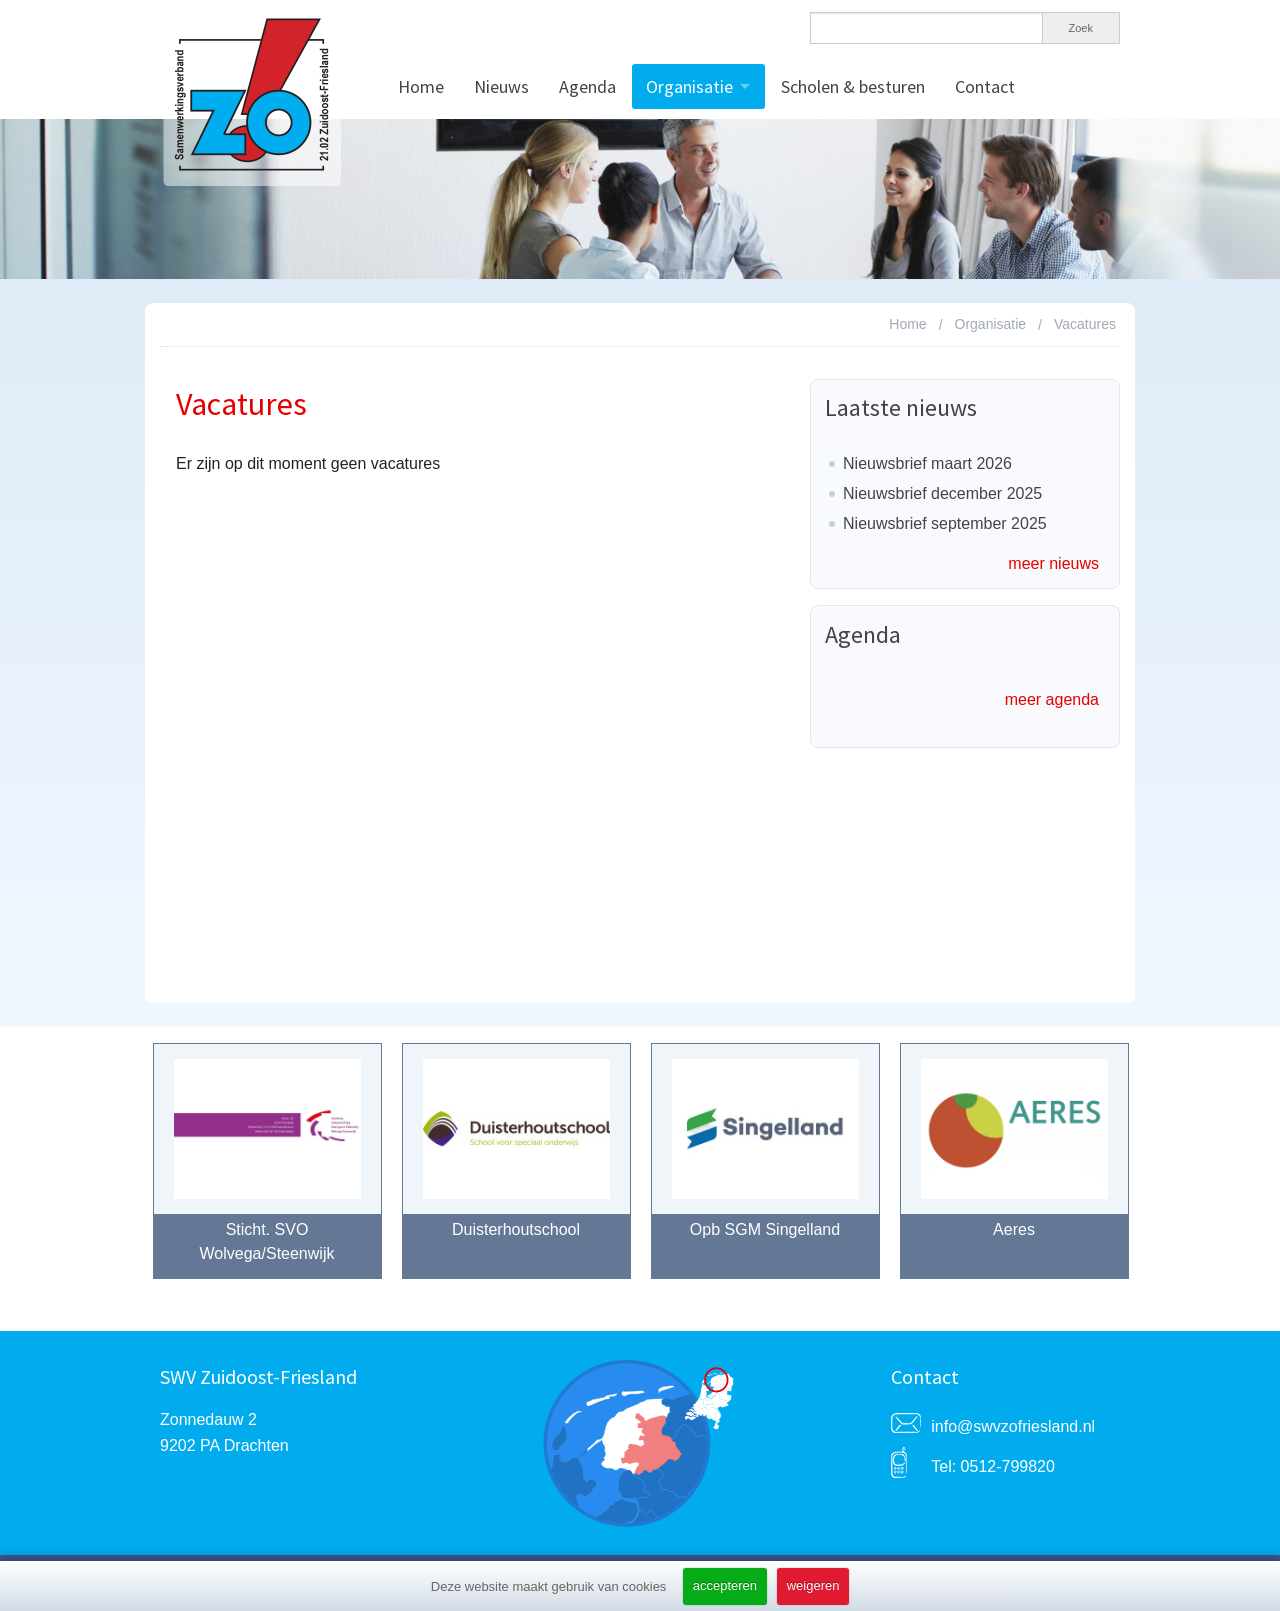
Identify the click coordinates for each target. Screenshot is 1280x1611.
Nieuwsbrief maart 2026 (927, 463)
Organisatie (689, 86)
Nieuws (501, 86)
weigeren (813, 1585)
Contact (985, 86)
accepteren (725, 1585)
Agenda (587, 86)
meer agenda (1052, 699)
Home (421, 86)
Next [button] (1153, 1171)
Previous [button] (128, 1171)
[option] (267, 1171)
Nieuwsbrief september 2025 (945, 523)
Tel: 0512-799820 (993, 1466)
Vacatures (1085, 324)
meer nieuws (1053, 563)
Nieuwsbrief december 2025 (942, 493)
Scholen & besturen (853, 86)
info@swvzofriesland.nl (1013, 1426)
